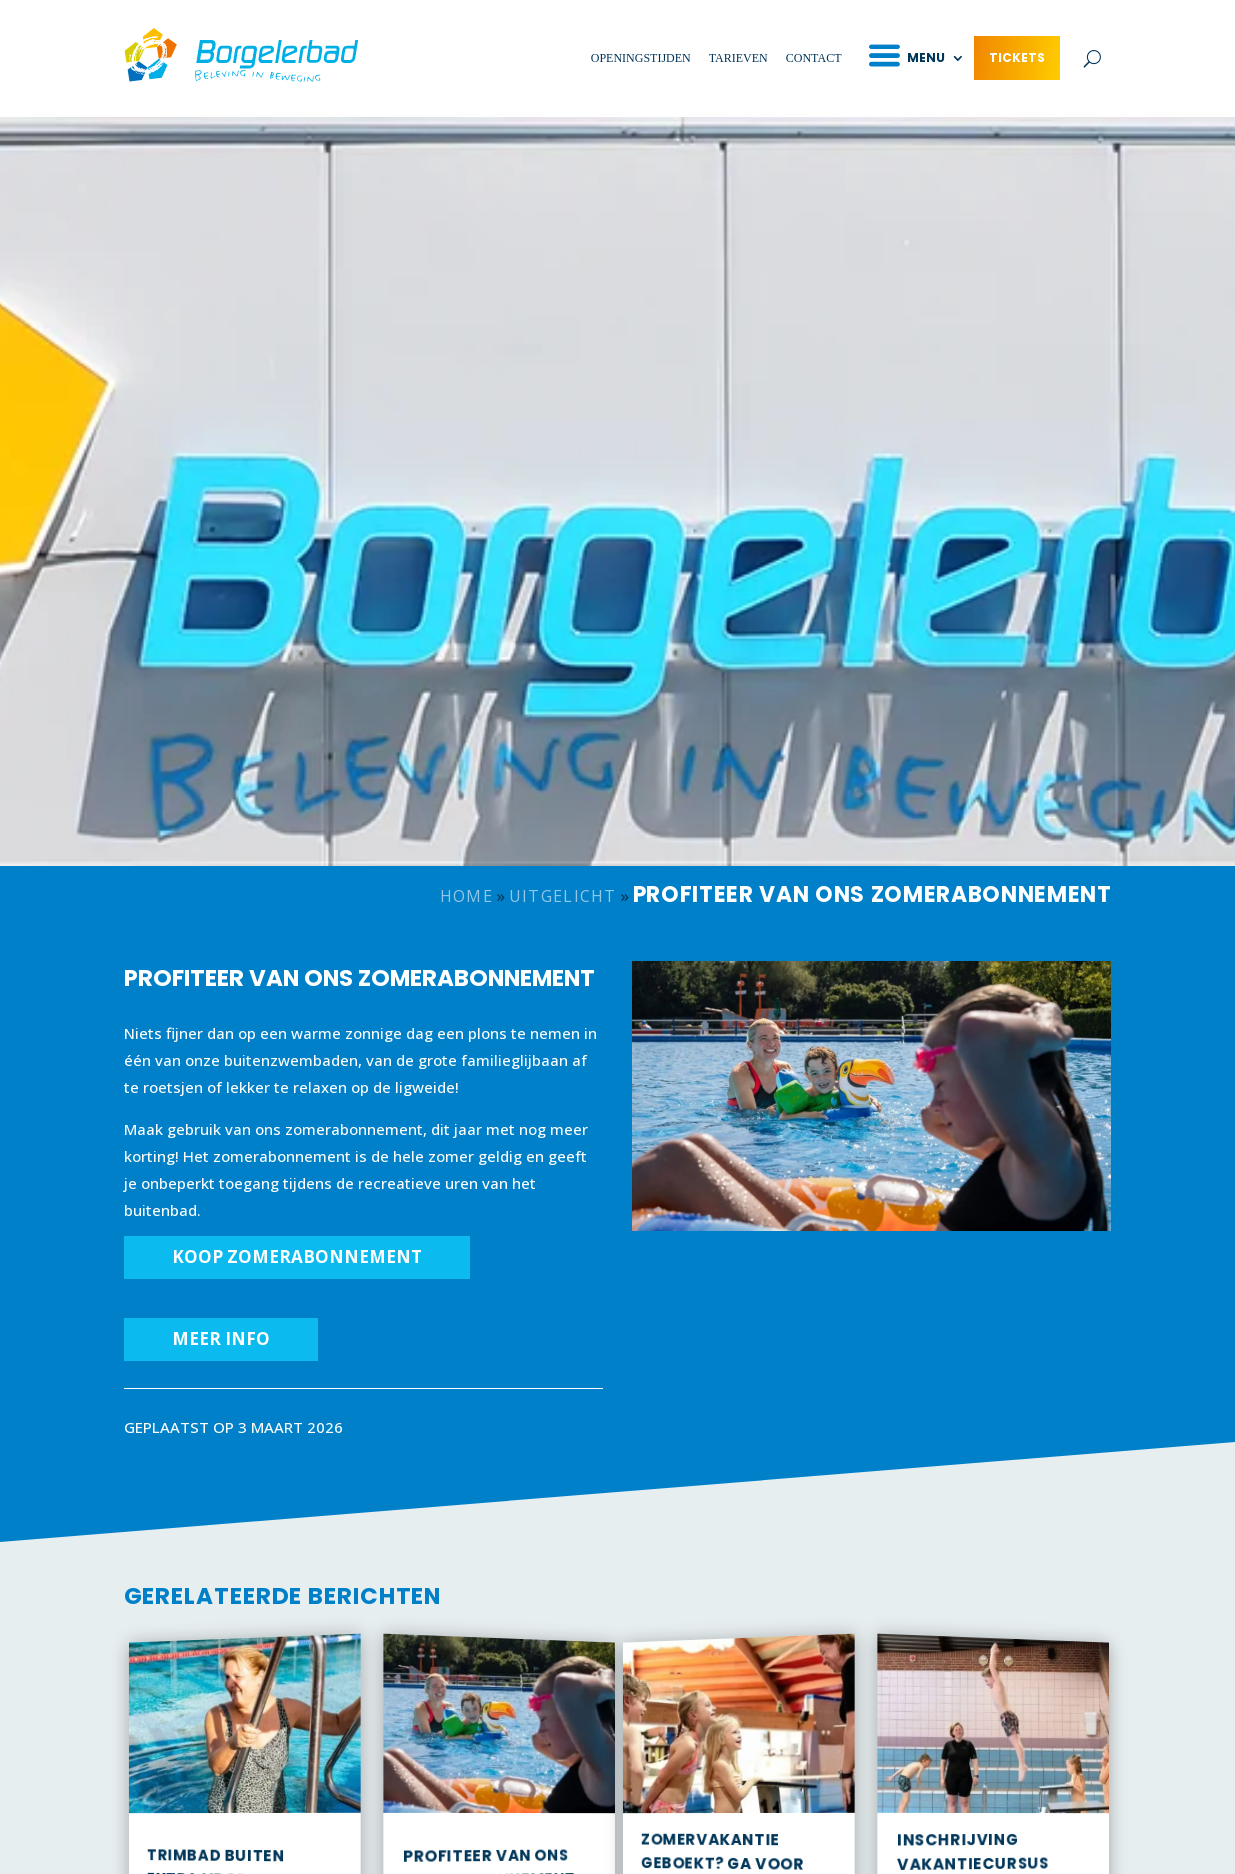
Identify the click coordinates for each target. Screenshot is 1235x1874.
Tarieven (738, 58)
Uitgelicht (563, 896)
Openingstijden (641, 58)
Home (466, 896)
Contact (814, 58)
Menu (926, 57)
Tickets (1017, 57)
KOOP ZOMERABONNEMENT (297, 1256)
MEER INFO (221, 1338)
